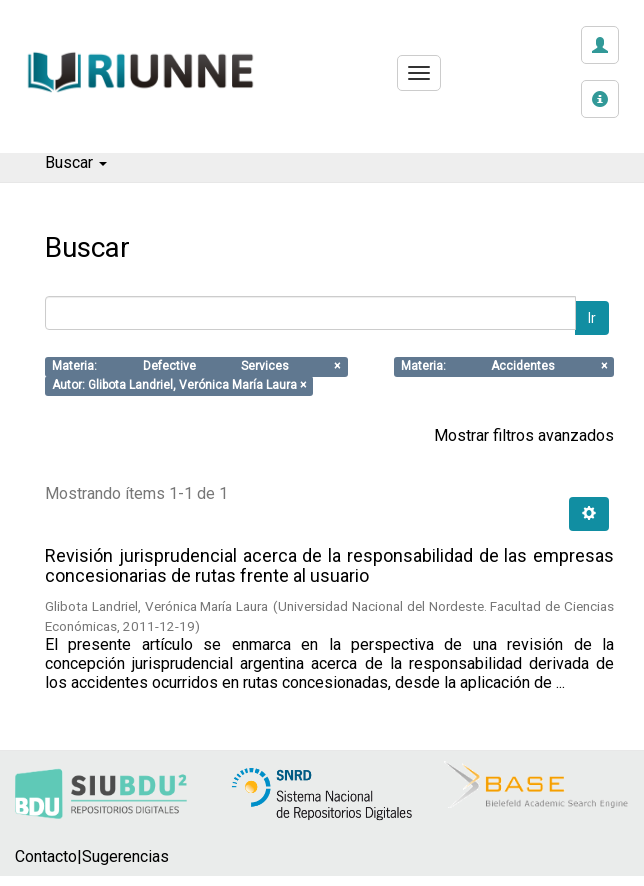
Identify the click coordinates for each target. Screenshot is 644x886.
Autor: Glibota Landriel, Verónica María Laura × (179, 386)
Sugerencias (125, 856)
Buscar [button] (76, 162)
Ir (592, 318)
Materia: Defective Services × (196, 367)
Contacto (46, 856)
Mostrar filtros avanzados (524, 435)
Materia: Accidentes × (504, 367)
